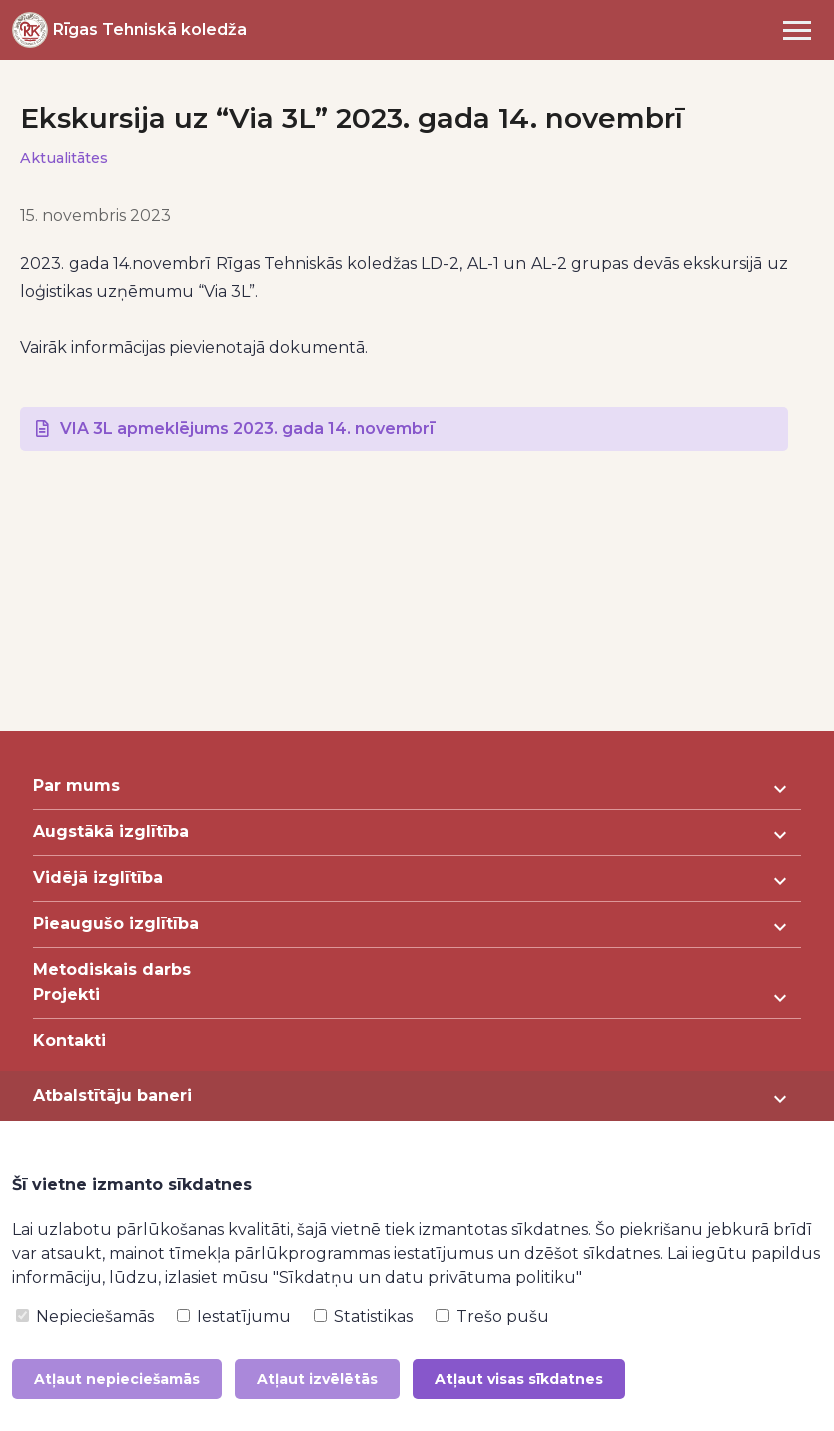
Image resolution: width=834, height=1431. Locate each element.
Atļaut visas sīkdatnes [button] (519, 1379)
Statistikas (363, 1316)
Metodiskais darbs (112, 969)
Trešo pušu (492, 1316)
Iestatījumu (234, 1316)
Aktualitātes (64, 158)
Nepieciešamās (85, 1316)
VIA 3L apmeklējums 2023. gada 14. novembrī (247, 428)
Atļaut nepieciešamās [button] (117, 1379)
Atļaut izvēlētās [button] (317, 1379)
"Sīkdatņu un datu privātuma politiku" (427, 1277)
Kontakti (69, 1040)
